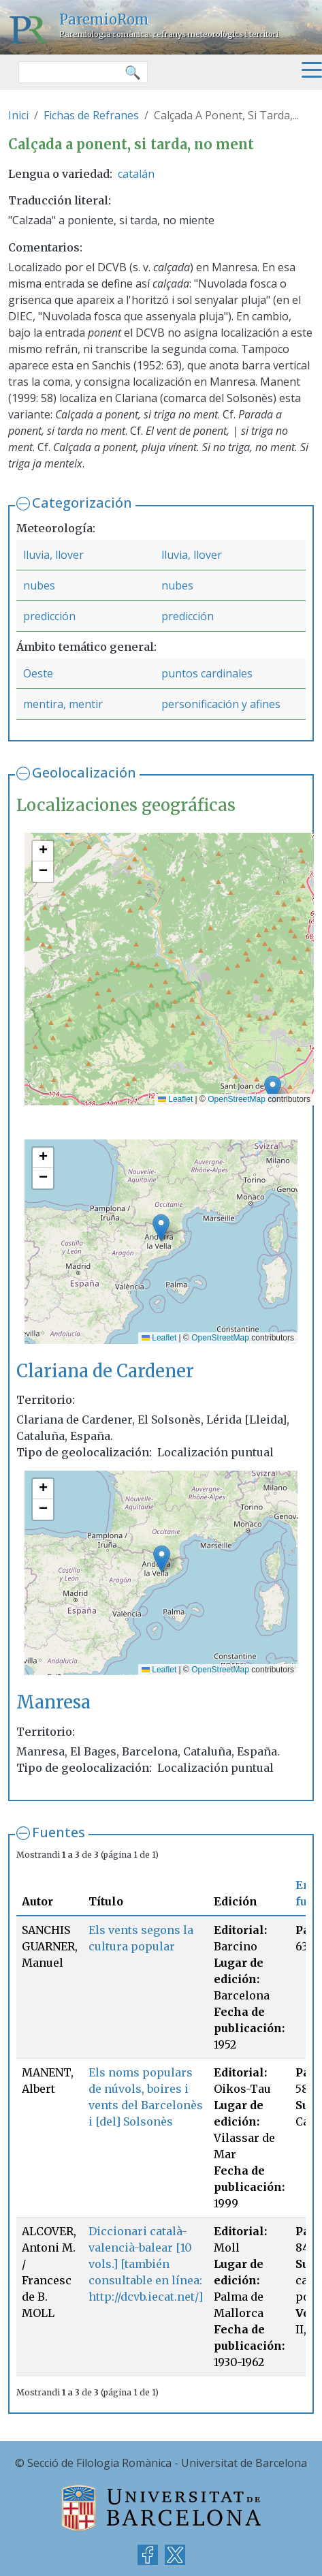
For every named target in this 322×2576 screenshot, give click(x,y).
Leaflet (175, 1099)
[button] (272, 1089)
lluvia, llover (53, 554)
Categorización (82, 502)
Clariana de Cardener (105, 1371)
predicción (49, 616)
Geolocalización (84, 772)
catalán (136, 173)
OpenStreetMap (236, 1099)
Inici (18, 115)
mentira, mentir (63, 703)
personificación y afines (220, 703)
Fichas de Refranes (91, 115)
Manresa (53, 1702)
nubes (39, 585)
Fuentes (58, 1832)
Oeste (38, 673)
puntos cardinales (207, 673)
